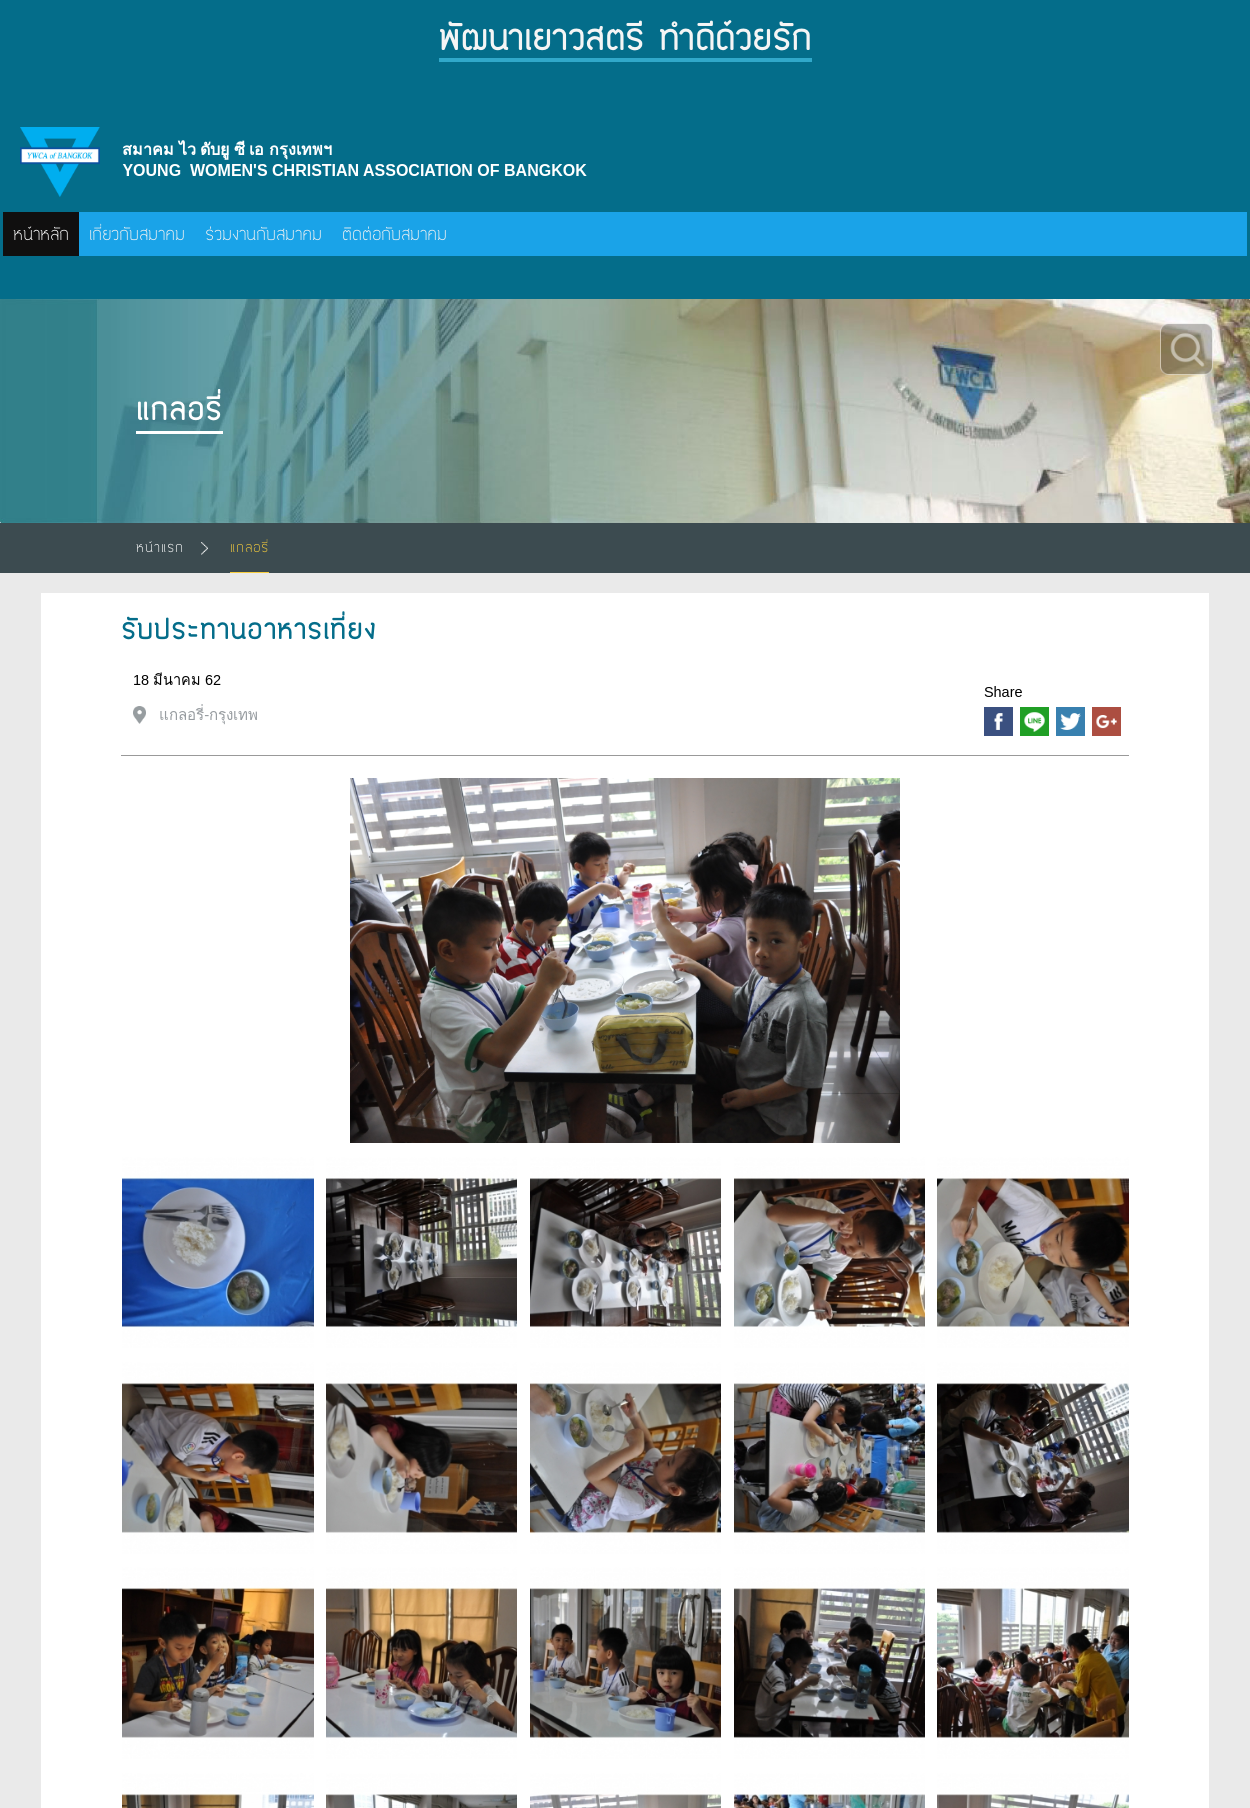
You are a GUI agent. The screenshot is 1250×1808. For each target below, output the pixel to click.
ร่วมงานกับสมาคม (263, 234)
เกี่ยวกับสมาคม (137, 234)
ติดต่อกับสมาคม (394, 234)
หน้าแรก (160, 547)
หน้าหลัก (41, 234)
